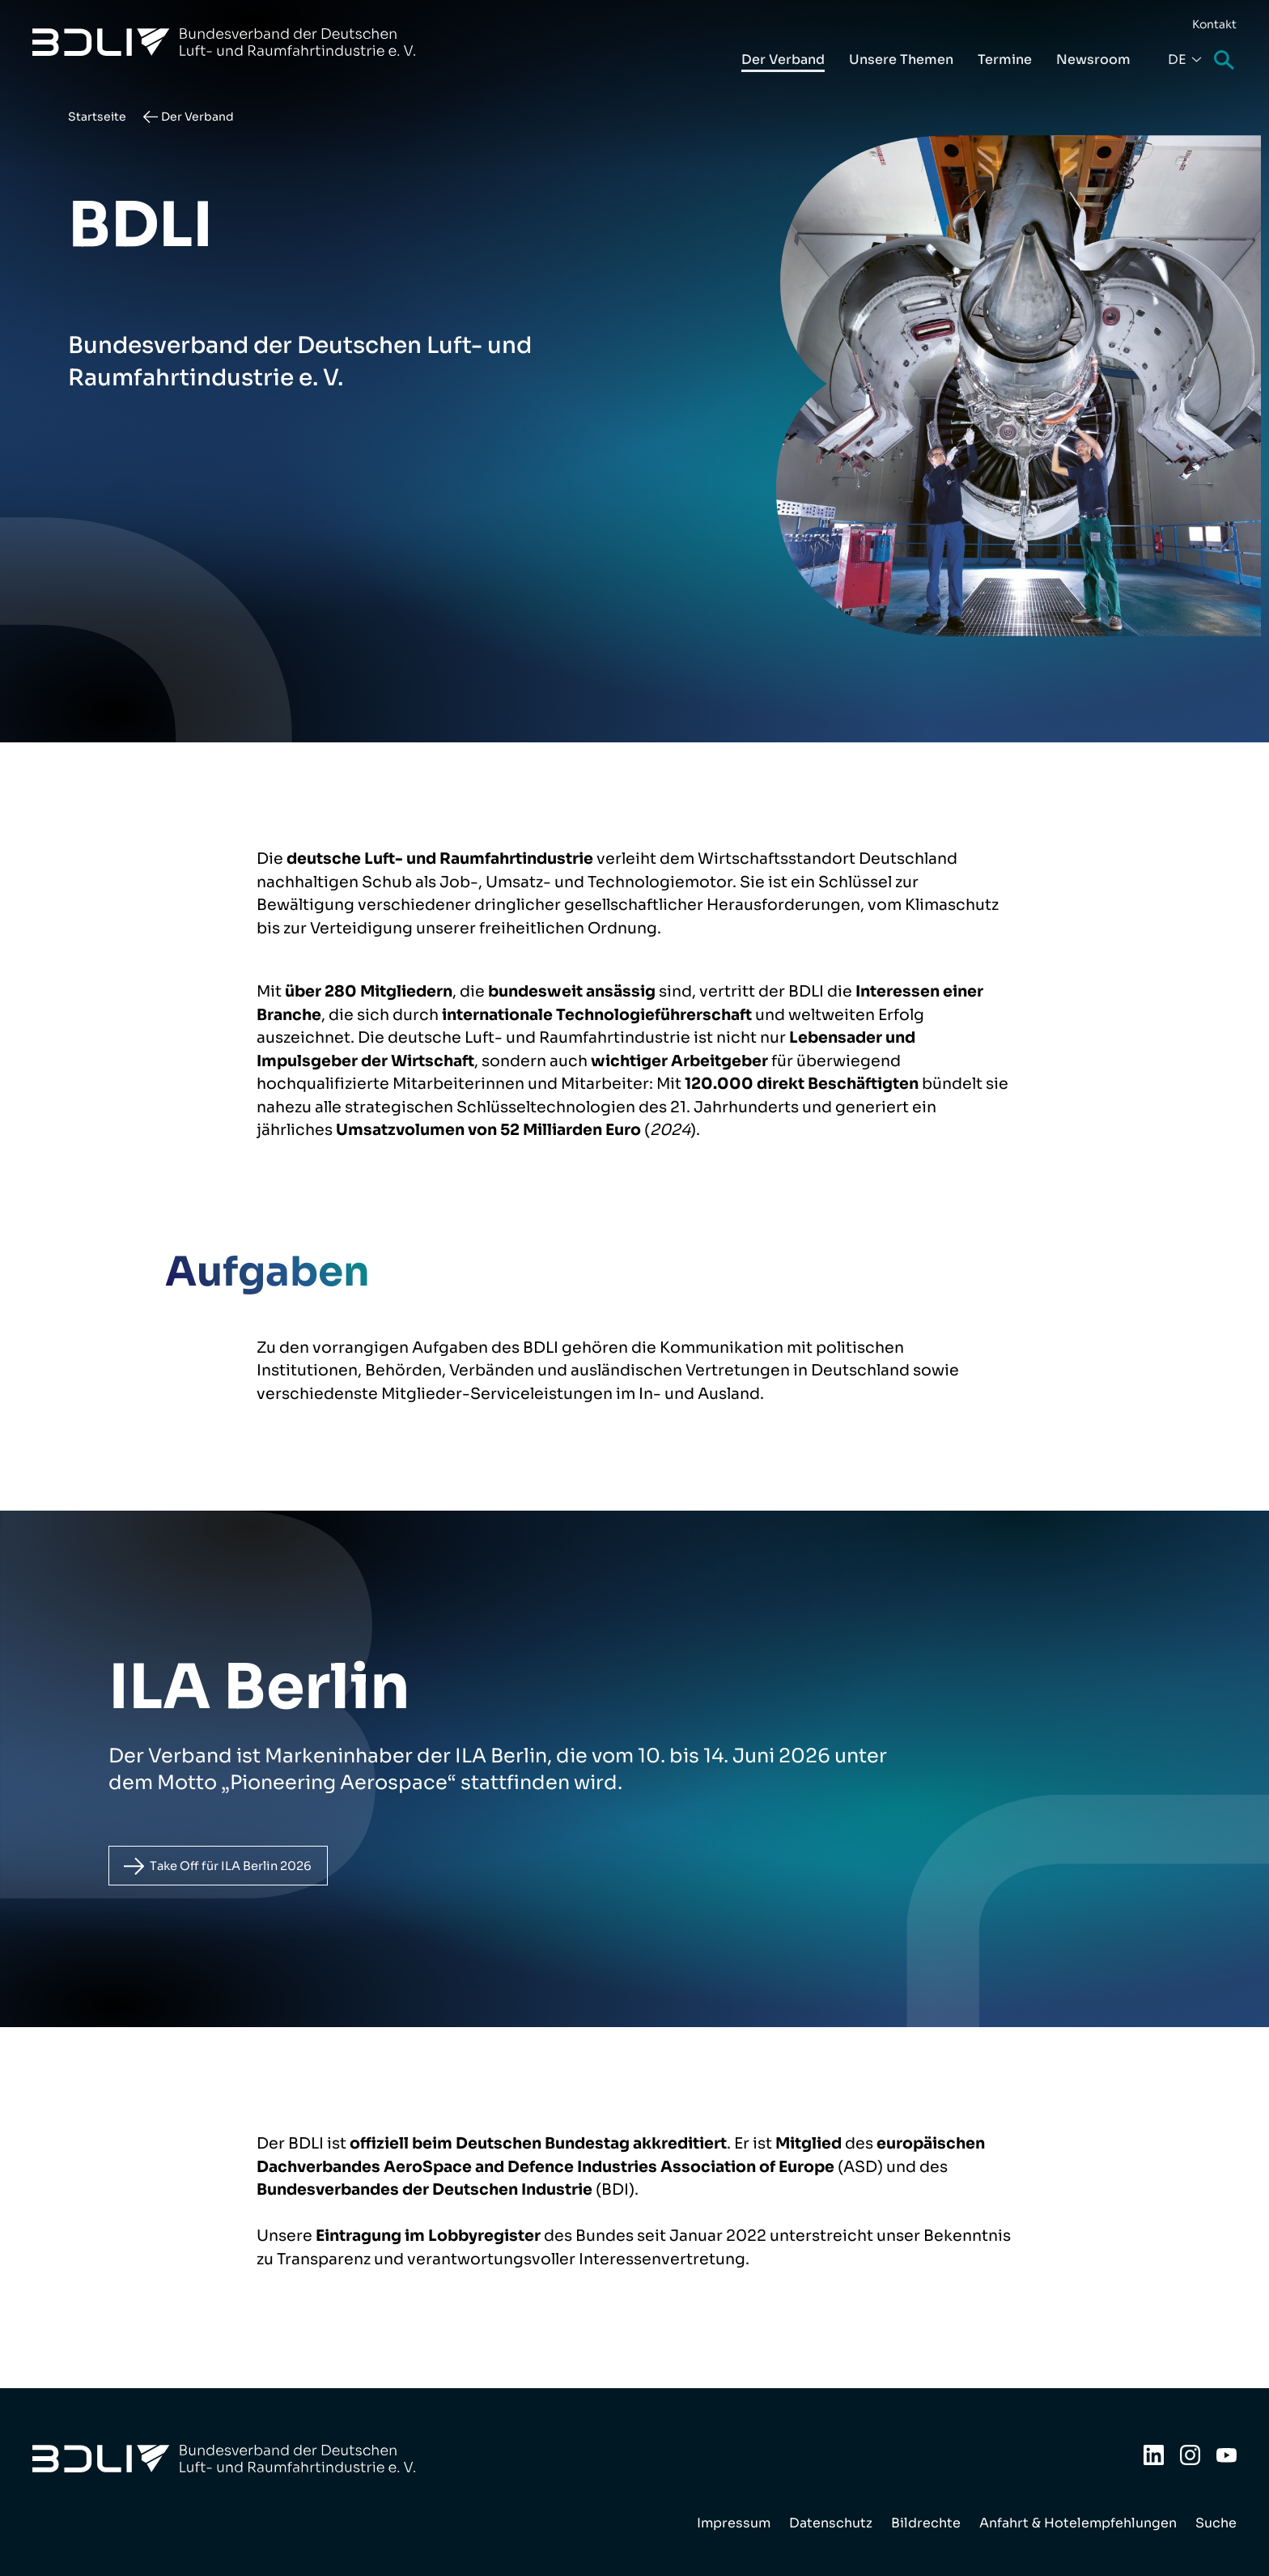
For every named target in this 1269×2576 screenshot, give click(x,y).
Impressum (733, 2522)
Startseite (97, 116)
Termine (1005, 59)
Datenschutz (830, 2522)
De (1177, 59)
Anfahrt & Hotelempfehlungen (1078, 2522)
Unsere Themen (901, 59)
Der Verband (783, 59)
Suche (1225, 61)
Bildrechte (926, 2522)
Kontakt (1214, 24)
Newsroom (1093, 59)
